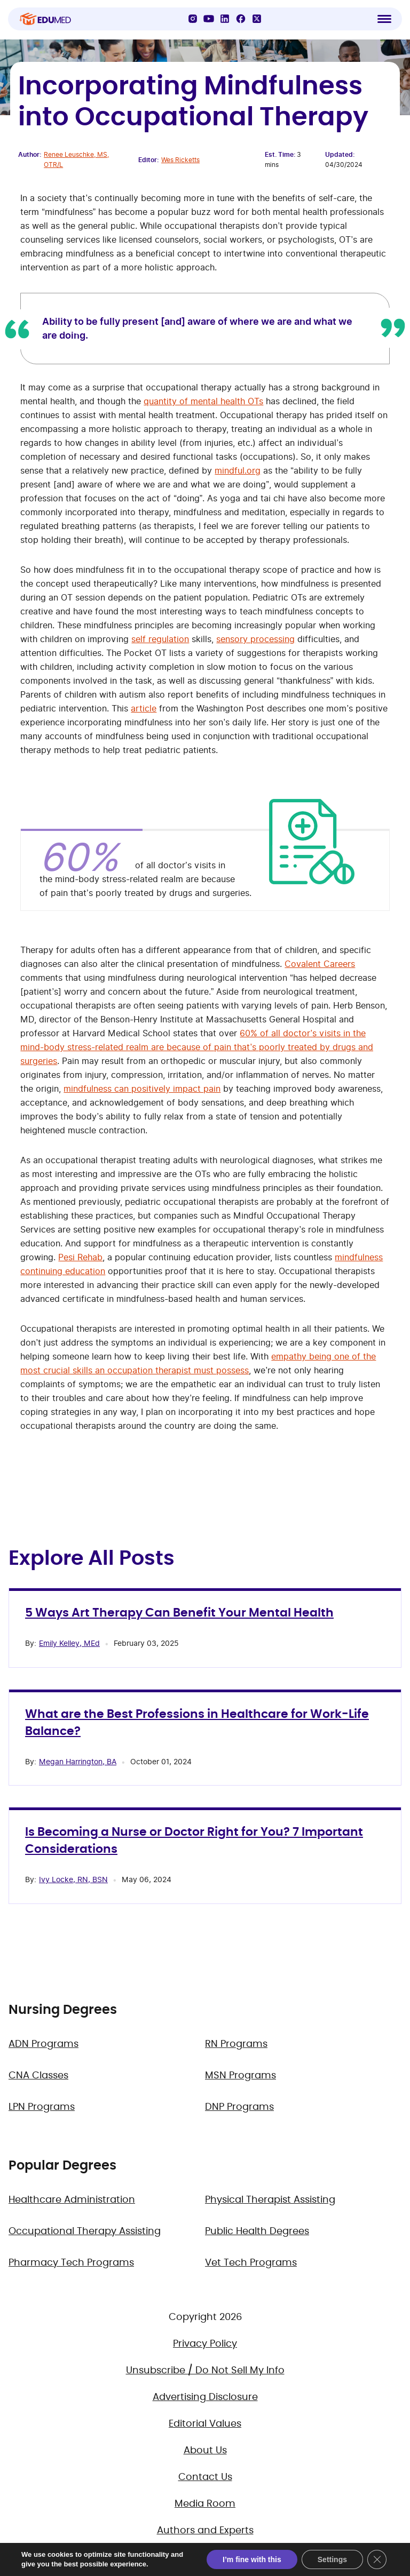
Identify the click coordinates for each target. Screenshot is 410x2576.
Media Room (205, 2504)
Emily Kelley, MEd (69, 1642)
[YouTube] (208, 18)
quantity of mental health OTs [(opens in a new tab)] (203, 401)
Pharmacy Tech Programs (71, 2263)
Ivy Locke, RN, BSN (73, 1879)
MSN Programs (240, 2076)
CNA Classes (38, 2076)
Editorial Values (205, 2424)
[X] (256, 18)
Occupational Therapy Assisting (85, 2231)
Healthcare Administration (72, 2200)
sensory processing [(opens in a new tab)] (255, 639)
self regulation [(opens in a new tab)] (160, 639)
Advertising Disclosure (205, 2397)
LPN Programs (42, 2107)
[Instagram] (192, 18)
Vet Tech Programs (251, 2263)
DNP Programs (239, 2107)
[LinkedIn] (224, 18)
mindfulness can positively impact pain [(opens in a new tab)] (142, 1088)
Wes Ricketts (180, 160)
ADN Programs (43, 2044)
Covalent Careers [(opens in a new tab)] (320, 963)
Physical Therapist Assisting (270, 2200)
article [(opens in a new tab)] (143, 708)
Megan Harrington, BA (77, 1761)
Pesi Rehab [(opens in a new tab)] (80, 1257)
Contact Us (205, 2477)
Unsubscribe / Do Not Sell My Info (205, 2370)
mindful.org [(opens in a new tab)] (238, 470)
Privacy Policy (205, 2344)
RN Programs (236, 2044)
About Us (205, 2450)
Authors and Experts (205, 2530)
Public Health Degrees (257, 2231)
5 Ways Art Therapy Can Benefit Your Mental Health (179, 1613)
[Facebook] (240, 18)
